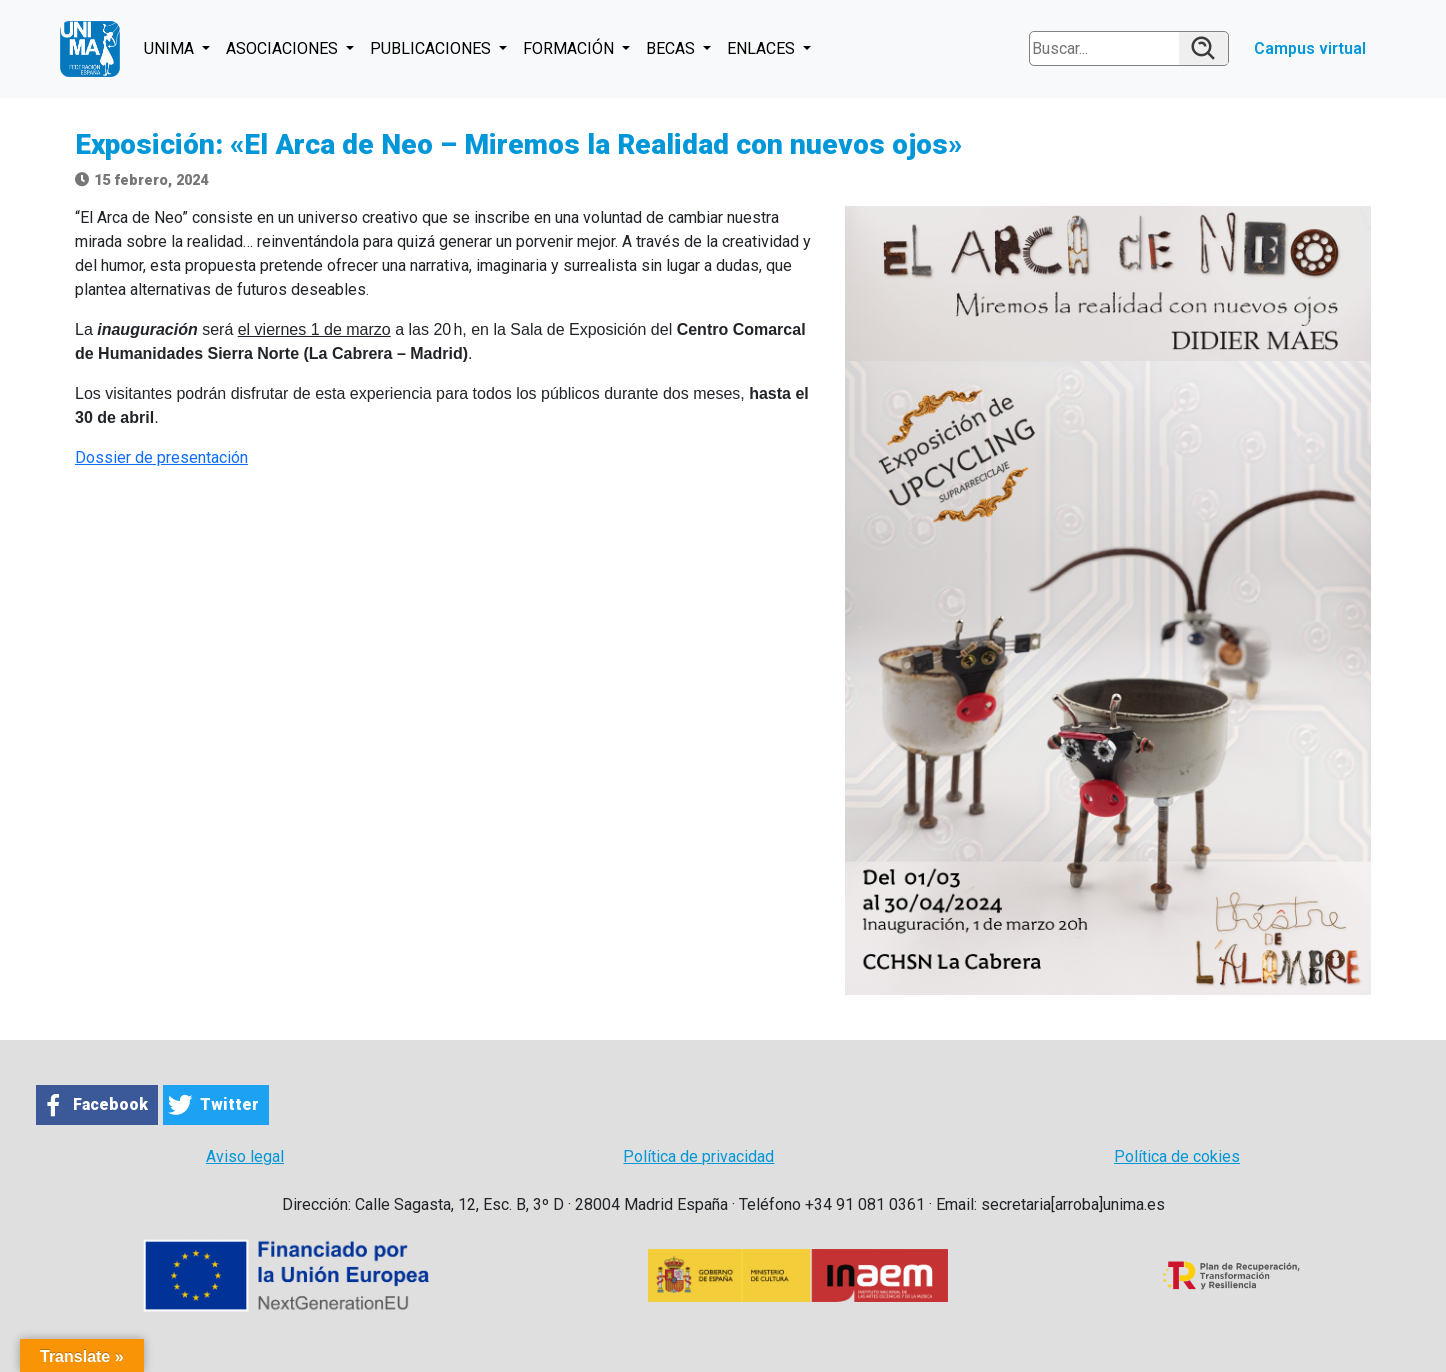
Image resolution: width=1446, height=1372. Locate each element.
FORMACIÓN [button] (570, 48)
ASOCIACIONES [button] (284, 48)
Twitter (229, 1104)
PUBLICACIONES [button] (432, 48)
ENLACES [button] (763, 48)
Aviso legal (245, 1156)
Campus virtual (1310, 48)
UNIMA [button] (171, 48)
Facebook (110, 1104)
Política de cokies (1177, 1156)
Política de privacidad (698, 1156)
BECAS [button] (672, 48)
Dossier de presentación (161, 457)
